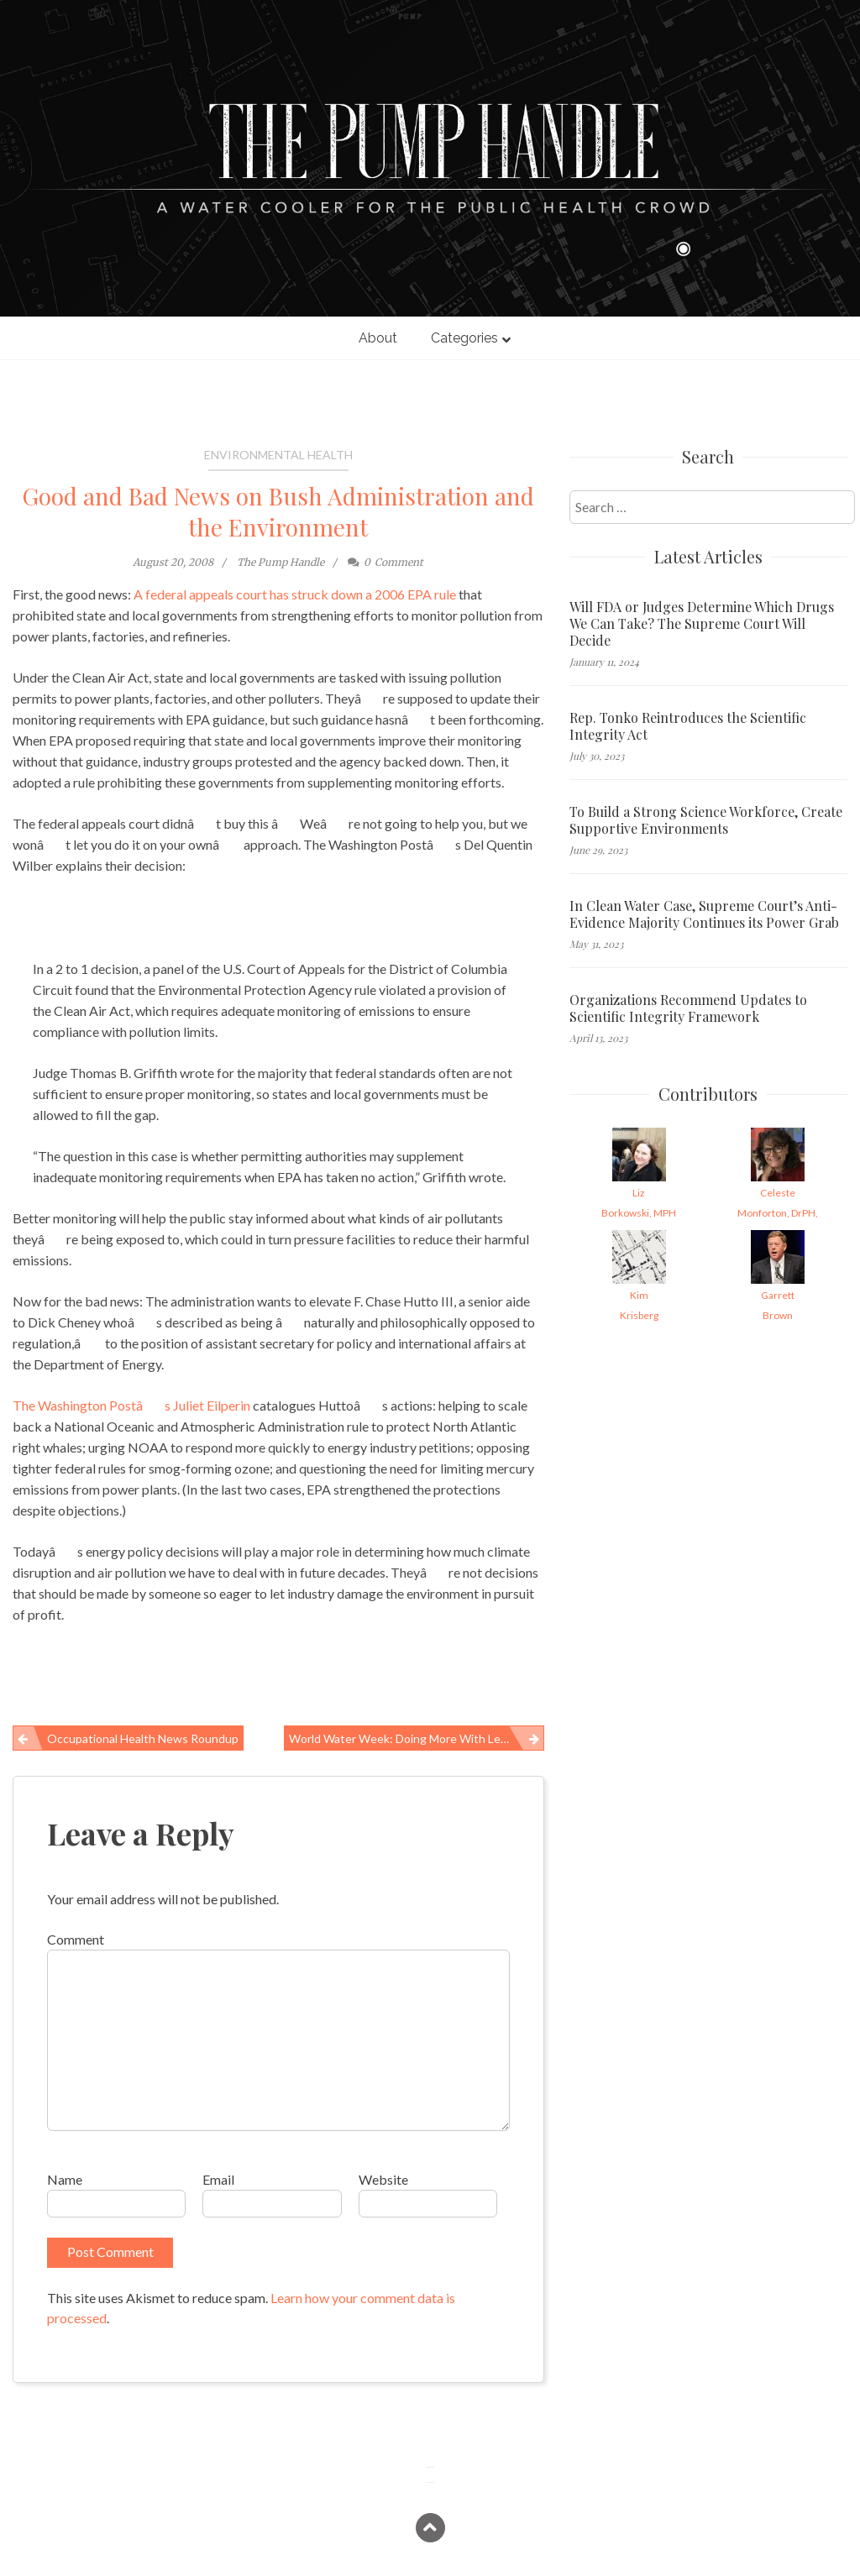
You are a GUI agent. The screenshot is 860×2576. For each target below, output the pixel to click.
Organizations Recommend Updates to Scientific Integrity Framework (688, 1008)
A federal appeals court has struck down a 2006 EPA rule (295, 594)
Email (218, 2179)
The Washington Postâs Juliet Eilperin (131, 1405)
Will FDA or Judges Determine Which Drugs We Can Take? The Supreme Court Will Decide (701, 624)
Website (383, 2179)
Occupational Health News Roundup (143, 1738)
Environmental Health (278, 455)
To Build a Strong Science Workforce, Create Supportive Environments (705, 820)
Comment (75, 1939)
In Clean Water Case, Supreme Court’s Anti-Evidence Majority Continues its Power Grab (704, 914)
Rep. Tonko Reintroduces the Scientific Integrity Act (687, 726)
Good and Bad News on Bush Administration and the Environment (278, 511)
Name (64, 2179)
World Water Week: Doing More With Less (400, 1738)
